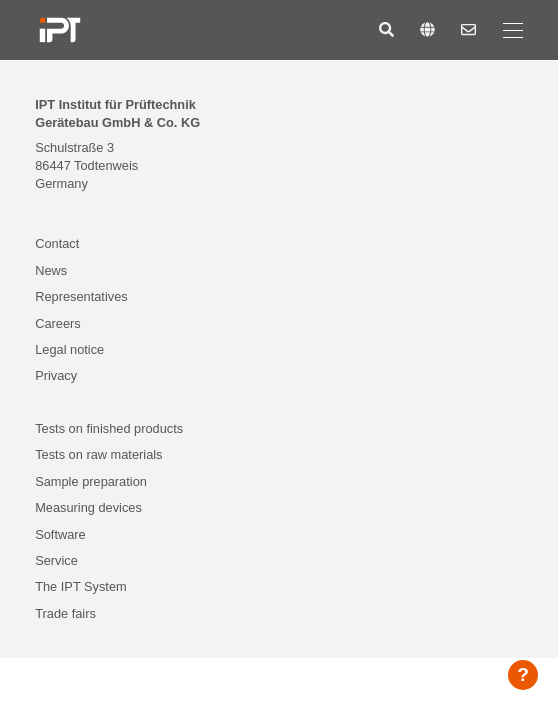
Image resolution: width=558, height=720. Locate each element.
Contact (57, 243)
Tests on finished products (109, 428)
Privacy (56, 375)
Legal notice (69, 349)
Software (60, 534)
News (51, 270)
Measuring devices (88, 507)
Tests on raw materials (98, 454)
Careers (58, 323)
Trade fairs (65, 613)
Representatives (81, 296)
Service (56, 560)
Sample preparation (91, 481)
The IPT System (81, 586)
